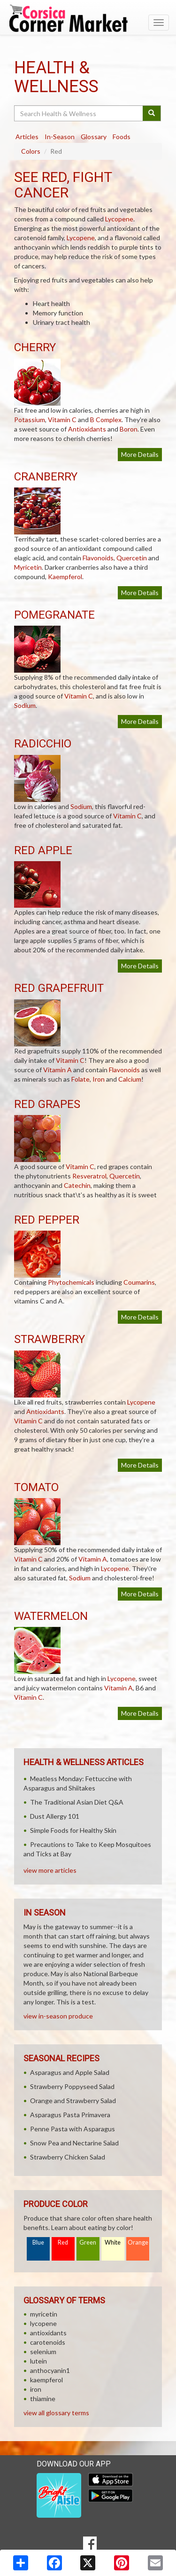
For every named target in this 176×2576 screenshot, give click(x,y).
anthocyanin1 (50, 2370)
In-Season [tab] (60, 137)
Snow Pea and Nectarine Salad (74, 2143)
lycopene (43, 2323)
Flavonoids (98, 558)
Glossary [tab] (94, 137)
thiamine (42, 2399)
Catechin (77, 1185)
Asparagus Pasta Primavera (70, 2115)
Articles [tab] (26, 137)
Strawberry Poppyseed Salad (72, 2086)
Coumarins (139, 1282)
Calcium (129, 1079)
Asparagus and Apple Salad (69, 2072)
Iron (98, 1079)
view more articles (50, 1870)
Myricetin (28, 567)
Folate (80, 1079)
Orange (138, 2242)
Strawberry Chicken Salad (67, 2157)
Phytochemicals (71, 1282)
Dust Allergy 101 (54, 1816)
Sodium (25, 705)
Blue (38, 2242)
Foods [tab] (121, 137)
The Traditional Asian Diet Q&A (76, 1802)
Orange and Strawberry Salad (73, 2101)
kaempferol (46, 2380)
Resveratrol (89, 1176)
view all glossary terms (56, 2413)
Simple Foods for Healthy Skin (73, 1830)
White (113, 2242)
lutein (38, 2361)
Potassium (29, 420)
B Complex (106, 420)
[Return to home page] (88, 18)
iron (35, 2389)
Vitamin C (62, 420)
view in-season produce (58, 2016)
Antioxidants (87, 429)
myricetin (43, 2314)
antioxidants (48, 2333)
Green (87, 2242)
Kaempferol (65, 577)
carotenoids (47, 2342)
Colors (30, 151)
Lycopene (119, 219)
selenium (43, 2352)
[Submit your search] (152, 113)
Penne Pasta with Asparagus (72, 2129)
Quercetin (131, 558)
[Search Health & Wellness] (79, 113)
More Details (140, 454)
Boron (129, 429)
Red (63, 2242)
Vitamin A (57, 1070)
